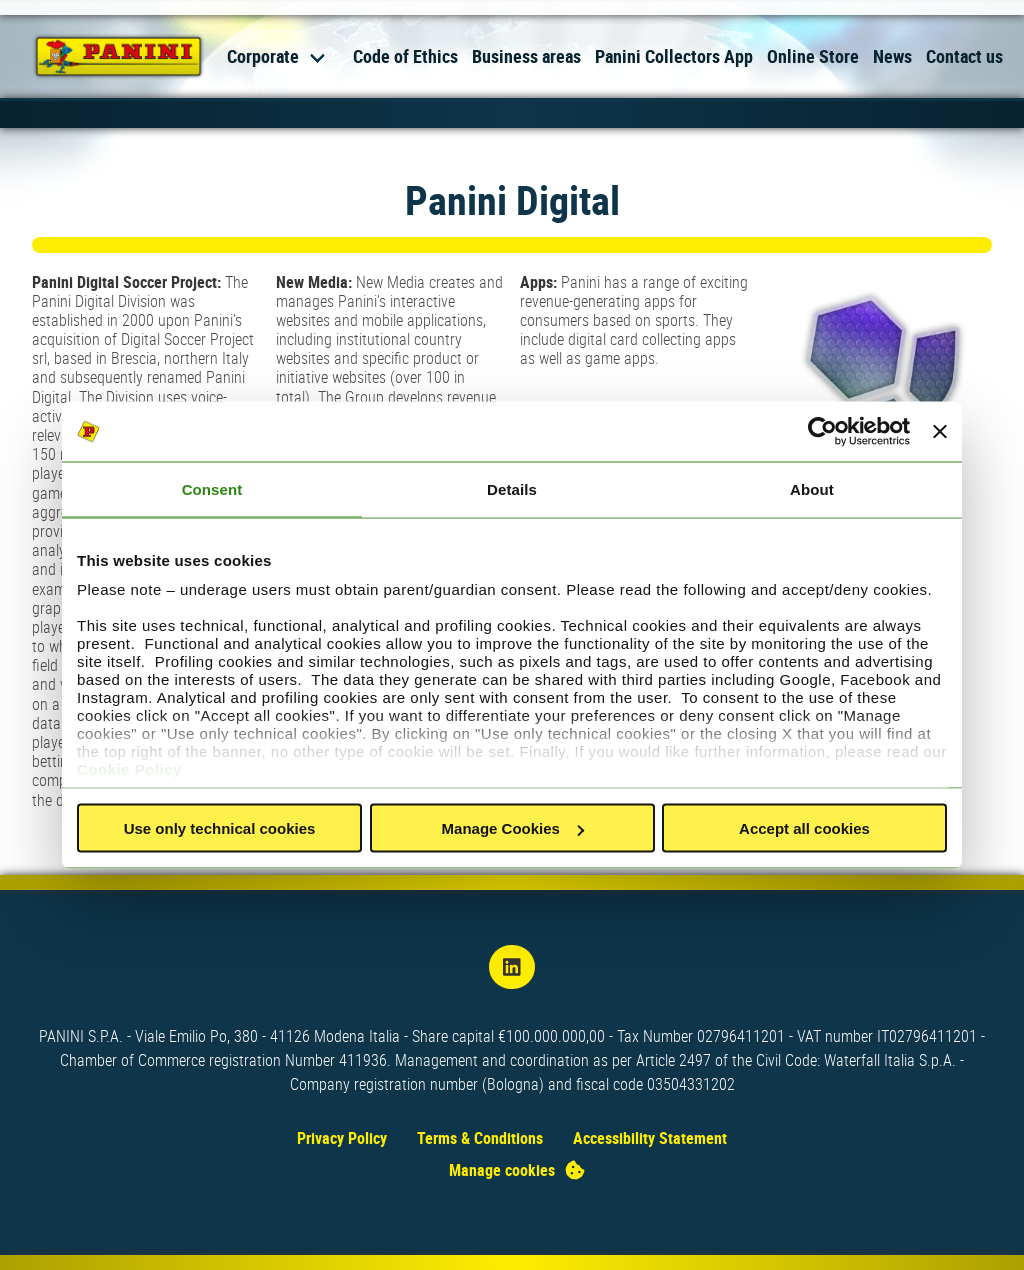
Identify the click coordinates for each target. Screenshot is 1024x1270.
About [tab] (812, 489)
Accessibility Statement (650, 1138)
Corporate (263, 56)
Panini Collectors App (674, 56)
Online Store (813, 56)
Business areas (526, 56)
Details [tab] (512, 489)
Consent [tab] (212, 489)
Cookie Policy (129, 768)
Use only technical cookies (220, 828)
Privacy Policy (342, 1138)
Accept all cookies (804, 828)
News (892, 56)
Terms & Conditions (480, 1138)
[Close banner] (940, 432)
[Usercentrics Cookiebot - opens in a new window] (822, 432)
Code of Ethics (405, 56)
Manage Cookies (513, 828)
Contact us (964, 56)
